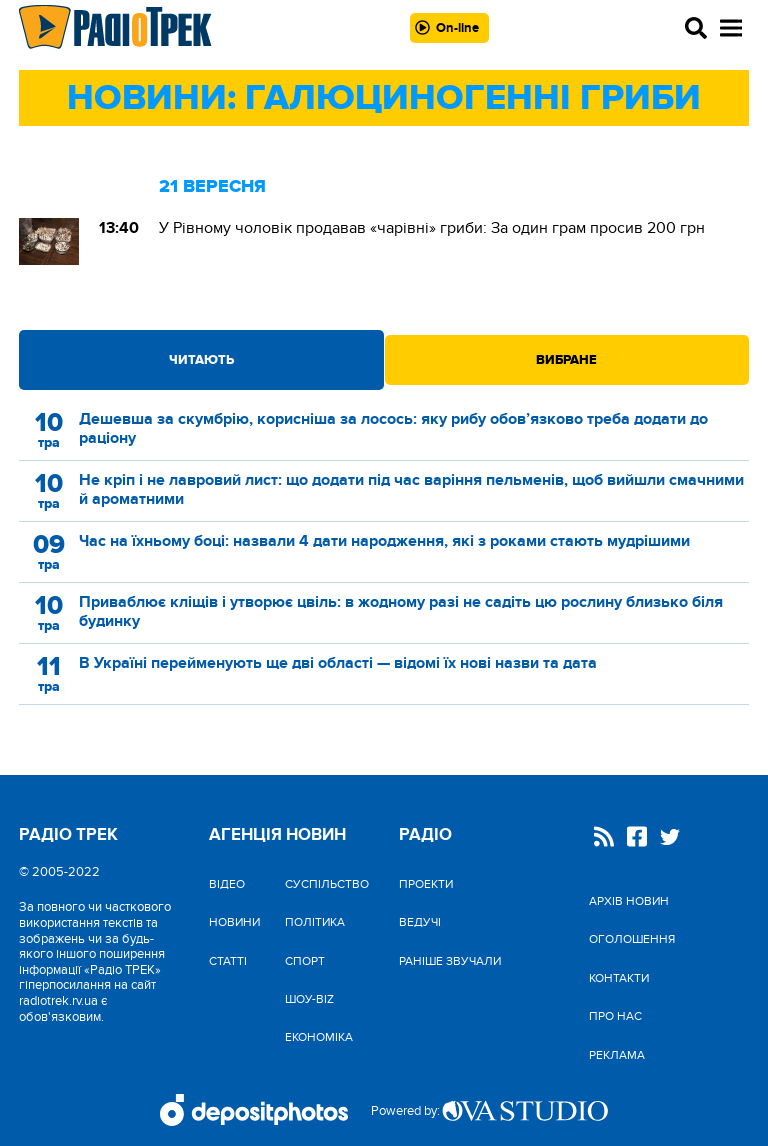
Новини (234, 922)
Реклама (617, 1055)
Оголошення (632, 939)
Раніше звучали (450, 961)
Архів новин (629, 901)
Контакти (619, 978)
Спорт (305, 961)
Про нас (615, 1016)
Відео (227, 884)
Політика (315, 922)
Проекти (426, 884)
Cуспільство (327, 884)
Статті (228, 961)
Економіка (319, 1037)
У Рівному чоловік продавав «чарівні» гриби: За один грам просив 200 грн (432, 228)
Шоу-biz (309, 999)
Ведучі (420, 922)
